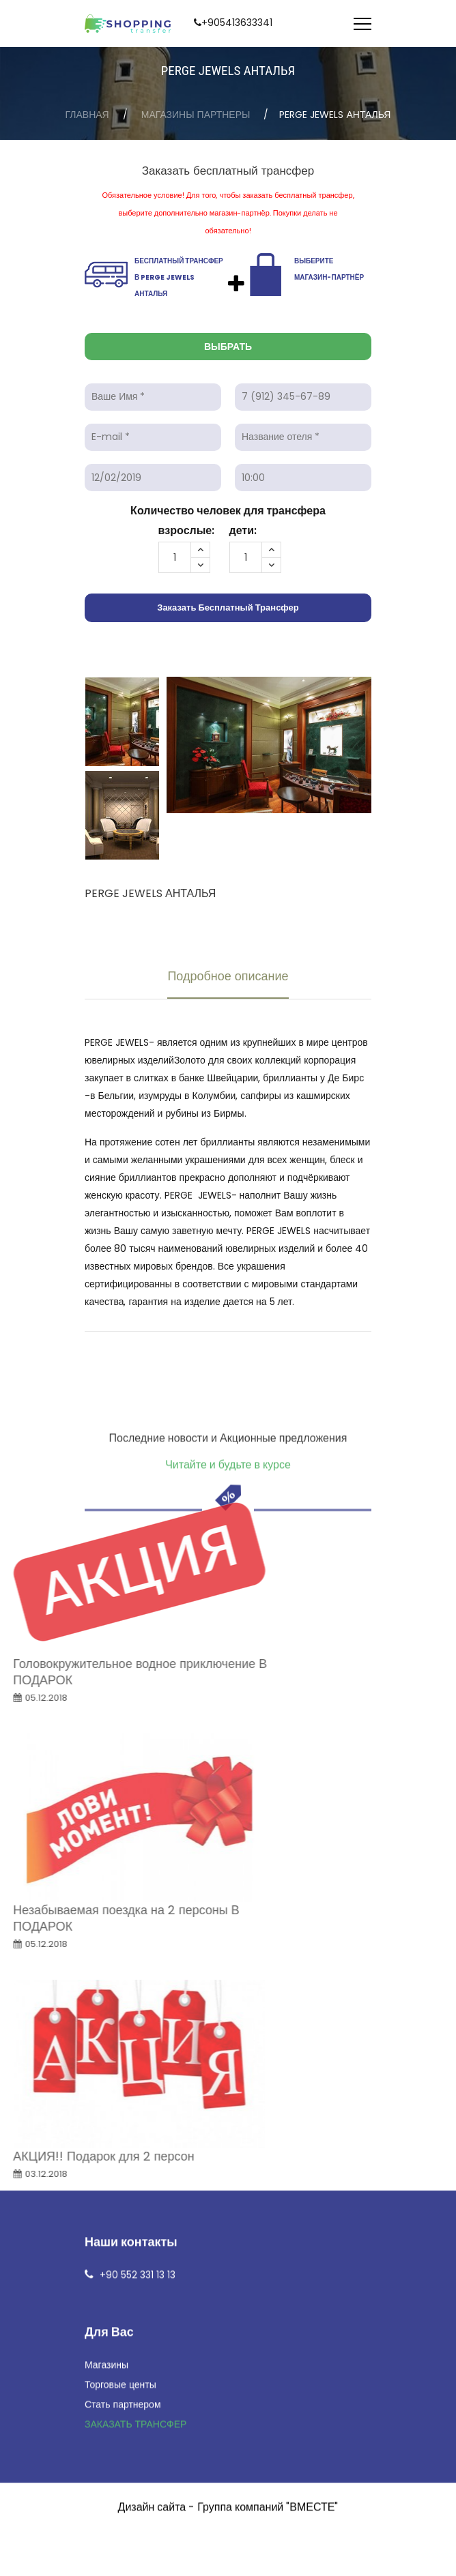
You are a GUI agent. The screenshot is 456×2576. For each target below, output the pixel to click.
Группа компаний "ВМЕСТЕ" (267, 2103)
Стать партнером (123, 2000)
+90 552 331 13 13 (137, 1870)
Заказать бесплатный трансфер (228, 607)
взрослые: (186, 530)
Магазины (106, 1960)
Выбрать (228, 346)
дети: (243, 530)
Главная (87, 114)
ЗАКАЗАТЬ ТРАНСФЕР (135, 2020)
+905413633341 (236, 22)
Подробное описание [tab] (227, 975)
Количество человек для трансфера (228, 510)
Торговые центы (120, 1980)
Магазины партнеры (196, 114)
